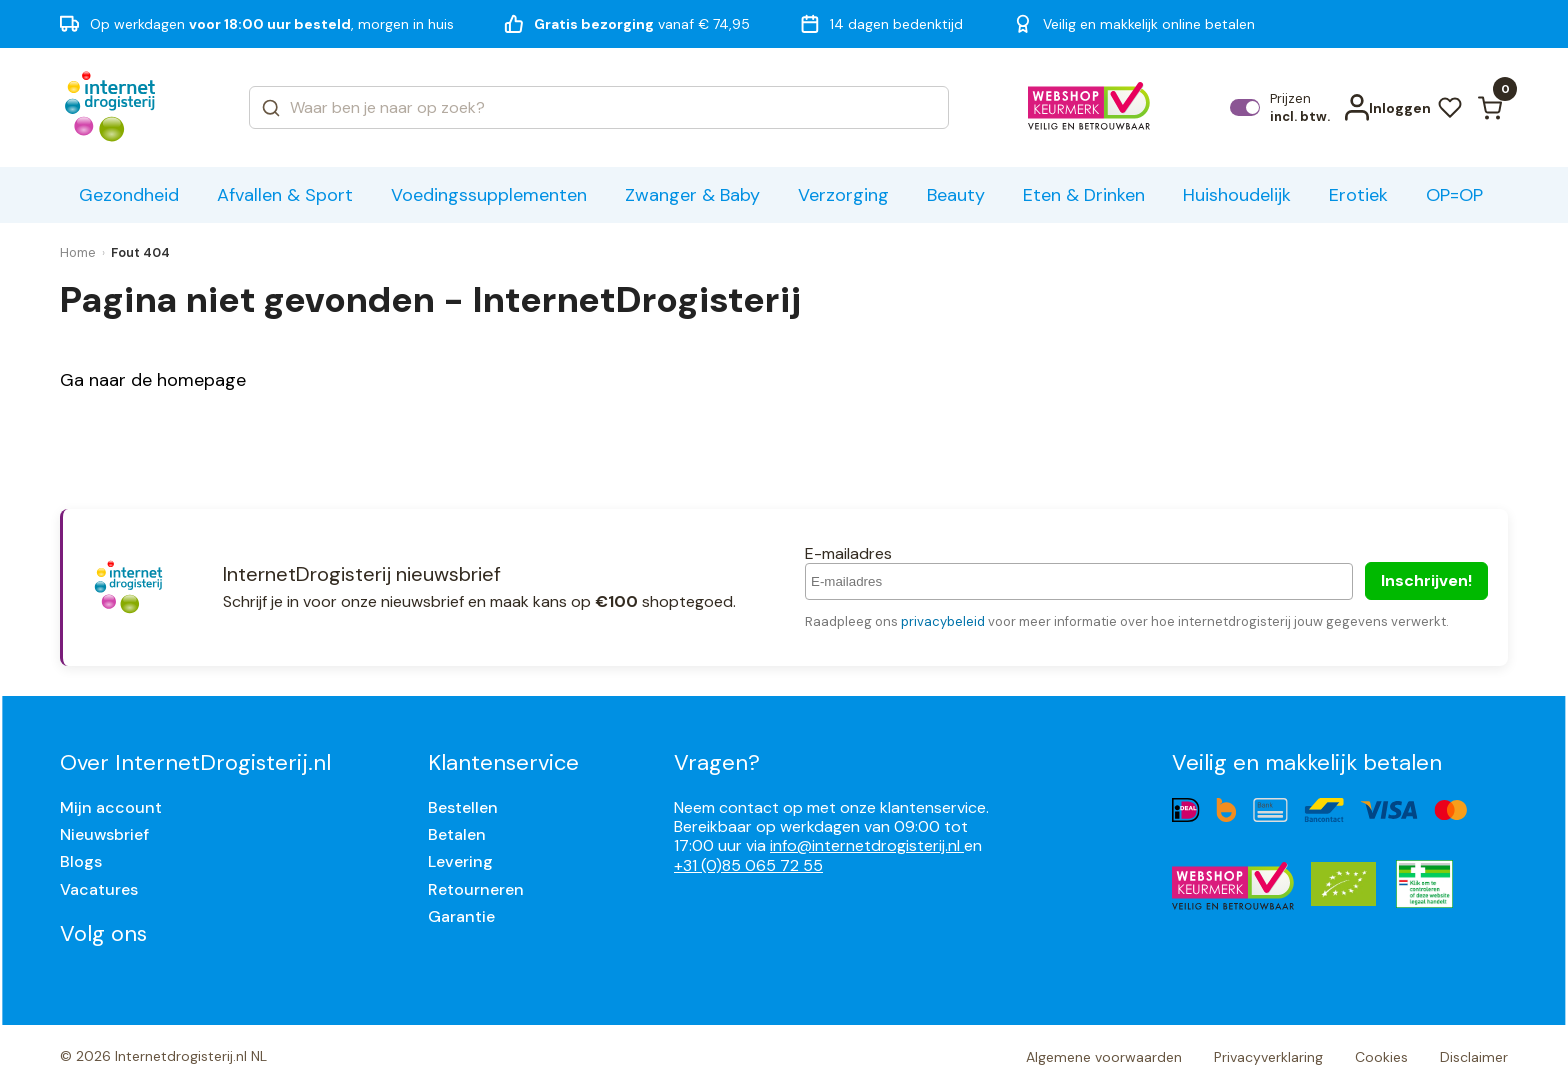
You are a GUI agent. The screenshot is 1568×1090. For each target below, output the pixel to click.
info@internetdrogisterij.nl (867, 845)
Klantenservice (503, 762)
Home (78, 252)
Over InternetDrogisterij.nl (195, 762)
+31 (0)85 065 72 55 (748, 865)
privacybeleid (943, 621)
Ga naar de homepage (153, 380)
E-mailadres (848, 553)
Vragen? (717, 762)
